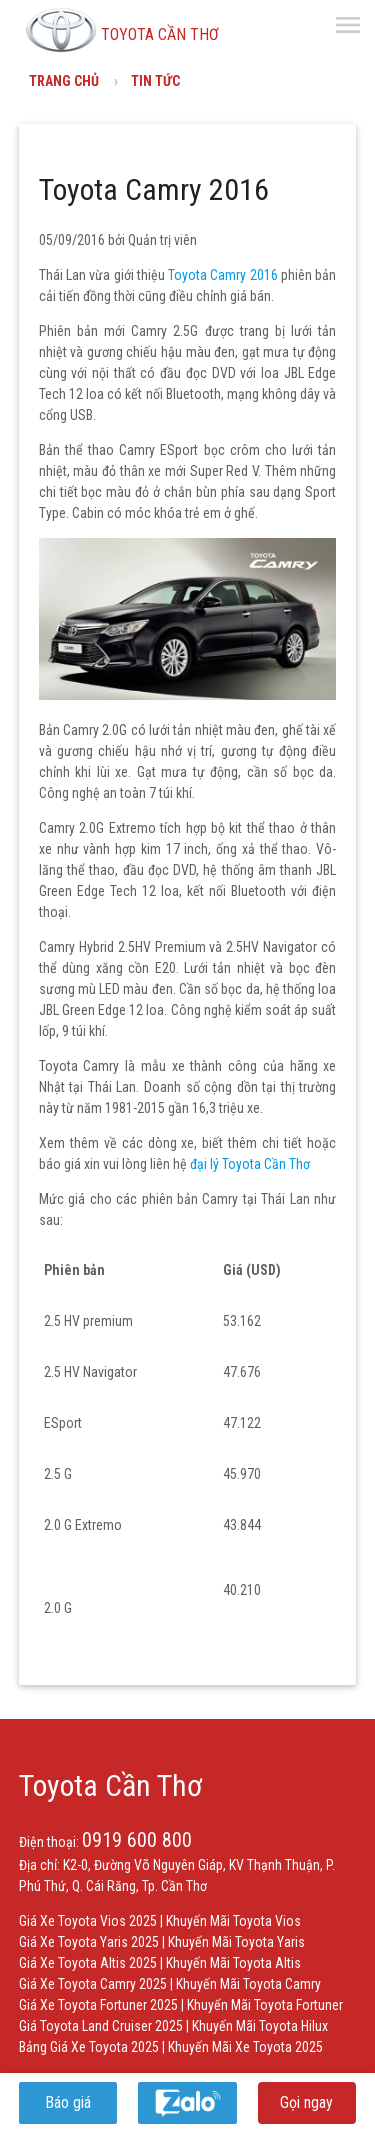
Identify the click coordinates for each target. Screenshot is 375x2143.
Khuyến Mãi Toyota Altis (233, 1963)
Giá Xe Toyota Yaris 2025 (89, 1942)
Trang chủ (64, 81)
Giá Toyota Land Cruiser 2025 (101, 2026)
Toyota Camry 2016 (223, 275)
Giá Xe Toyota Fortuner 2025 (98, 2005)
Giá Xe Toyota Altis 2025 (88, 1963)
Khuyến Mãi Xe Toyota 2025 (245, 2047)
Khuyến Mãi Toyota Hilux (260, 2026)
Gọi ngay (306, 2102)
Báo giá (68, 2102)
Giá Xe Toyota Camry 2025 (93, 1984)
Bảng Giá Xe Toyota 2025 (89, 2047)
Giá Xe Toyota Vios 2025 (88, 1921)
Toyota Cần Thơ (110, 1785)
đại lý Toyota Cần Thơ (251, 1164)
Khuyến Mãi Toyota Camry (248, 1984)
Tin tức (155, 81)
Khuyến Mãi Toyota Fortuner (265, 2005)
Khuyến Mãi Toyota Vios (233, 1921)
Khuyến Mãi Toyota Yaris (236, 1942)
